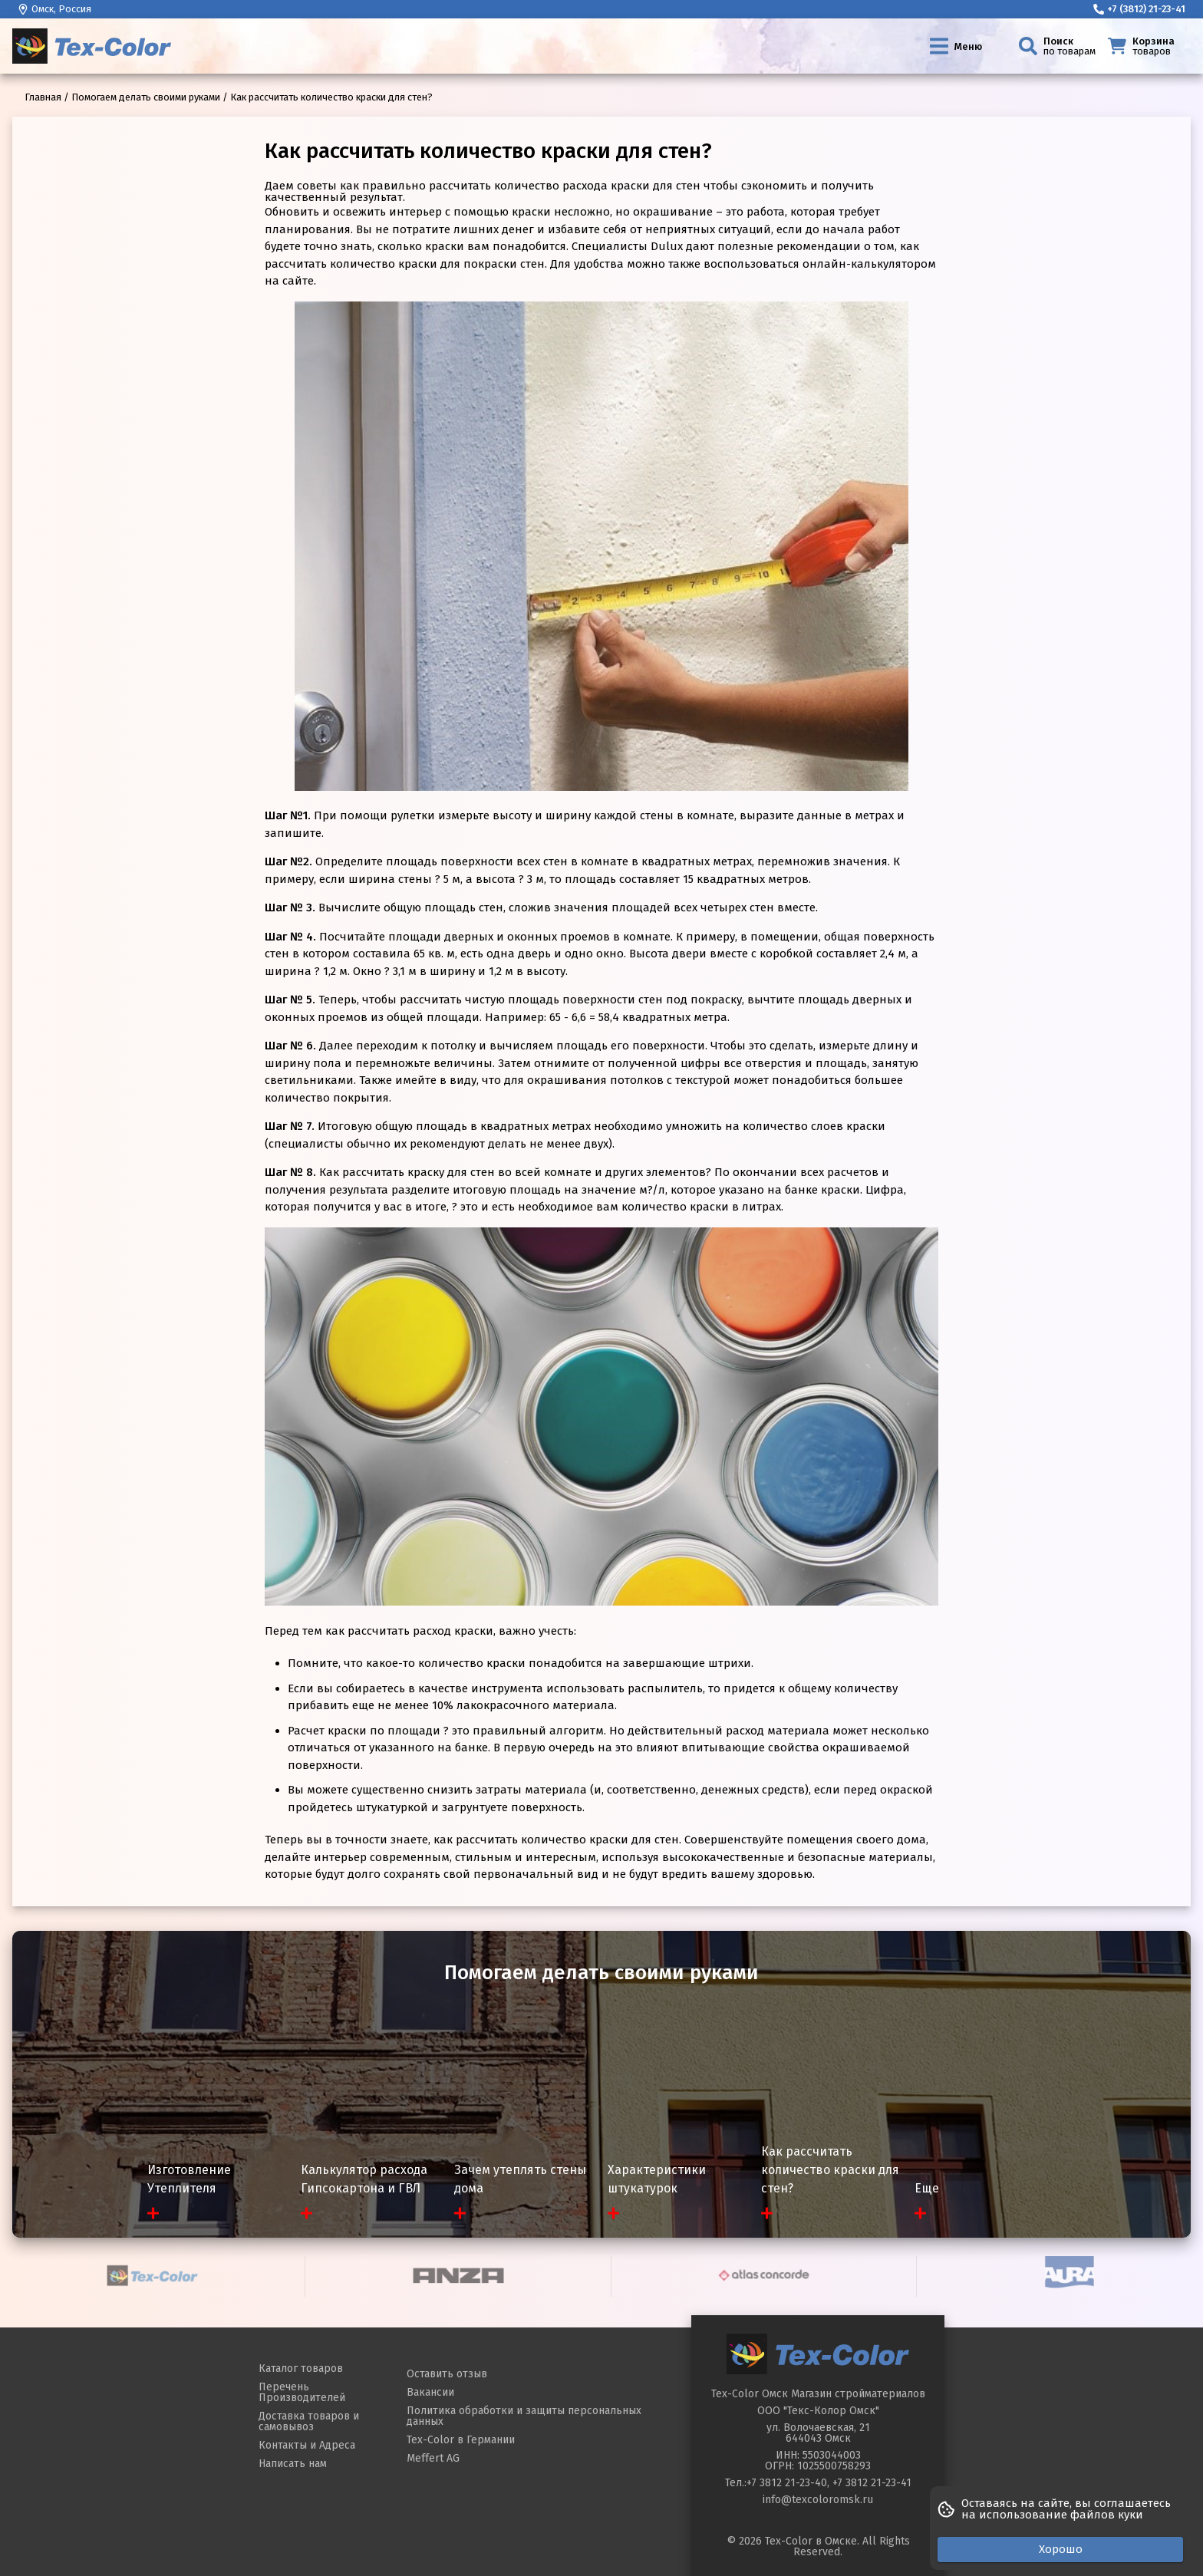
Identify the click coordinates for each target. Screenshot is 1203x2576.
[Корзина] (1146, 46)
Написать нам (293, 2463)
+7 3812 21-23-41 (871, 2482)
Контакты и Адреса (307, 2445)
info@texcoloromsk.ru (818, 2499)
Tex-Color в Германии (461, 2439)
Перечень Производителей (302, 2392)
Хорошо (1061, 2549)
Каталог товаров (301, 2368)
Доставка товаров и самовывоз (309, 2421)
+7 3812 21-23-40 (787, 2482)
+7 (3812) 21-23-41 (1139, 9)
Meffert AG (433, 2458)
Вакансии (430, 2392)
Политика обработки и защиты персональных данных (524, 2416)
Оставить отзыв (447, 2373)
